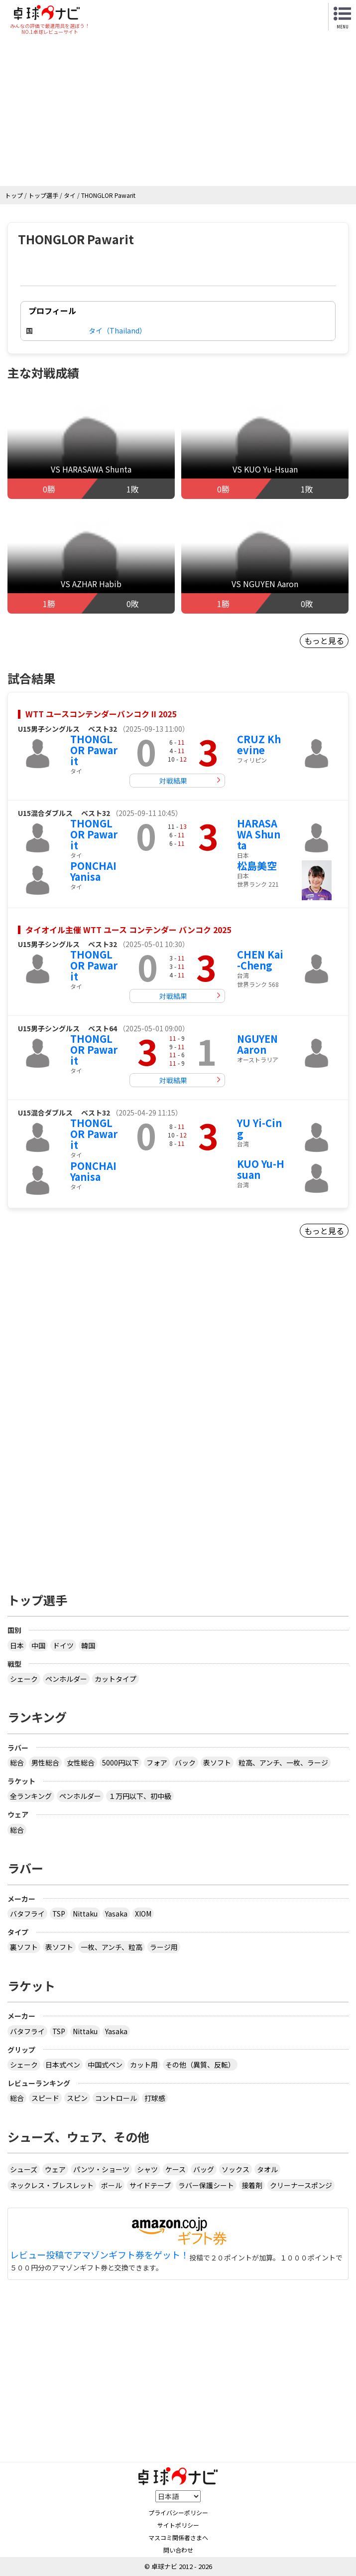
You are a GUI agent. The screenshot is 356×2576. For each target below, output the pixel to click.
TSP (58, 1914)
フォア (156, 1763)
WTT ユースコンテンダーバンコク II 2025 (100, 714)
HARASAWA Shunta (258, 834)
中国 (38, 1645)
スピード (45, 2098)
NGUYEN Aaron (257, 1044)
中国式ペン (105, 2065)
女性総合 (81, 1763)
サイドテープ (150, 2185)
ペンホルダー (66, 1679)
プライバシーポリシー (178, 2512)
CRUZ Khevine (259, 744)
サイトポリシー (178, 2525)
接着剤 (251, 2185)
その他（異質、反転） (200, 2065)
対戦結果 (173, 781)
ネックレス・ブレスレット (52, 2185)
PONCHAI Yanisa (93, 871)
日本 (17, 1645)
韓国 (88, 1645)
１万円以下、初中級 (140, 1796)
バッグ (203, 2169)
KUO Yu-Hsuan (260, 1169)
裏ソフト (24, 1947)
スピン (77, 2098)
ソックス (235, 2169)
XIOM (143, 1914)
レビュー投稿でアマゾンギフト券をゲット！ (99, 2255)
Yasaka (116, 1914)
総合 (17, 1763)
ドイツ (63, 1645)
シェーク (24, 1679)
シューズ (23, 2169)
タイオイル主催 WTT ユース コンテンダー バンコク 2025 (128, 930)
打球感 (154, 2098)
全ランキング (31, 1796)
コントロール (116, 2098)
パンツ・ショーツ (101, 2169)
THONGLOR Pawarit (94, 750)
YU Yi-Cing (259, 1128)
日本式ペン (62, 2065)
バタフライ (27, 1914)
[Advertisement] (178, 111)
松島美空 (257, 865)
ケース (175, 2169)
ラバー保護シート (206, 2185)
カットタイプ (115, 1679)
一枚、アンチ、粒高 (111, 1947)
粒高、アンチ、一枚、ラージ (283, 1763)
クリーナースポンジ (301, 2185)
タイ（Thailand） (117, 330)
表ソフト (217, 1763)
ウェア (55, 2169)
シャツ (147, 2169)
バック (185, 1763)
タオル (267, 2169)
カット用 (144, 2065)
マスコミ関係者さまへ (178, 2537)
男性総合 (45, 1763)
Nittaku (85, 1914)
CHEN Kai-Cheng (260, 959)
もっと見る (324, 640)
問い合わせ (178, 2550)
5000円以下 (120, 1763)
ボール (111, 2185)
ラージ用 (164, 1947)
